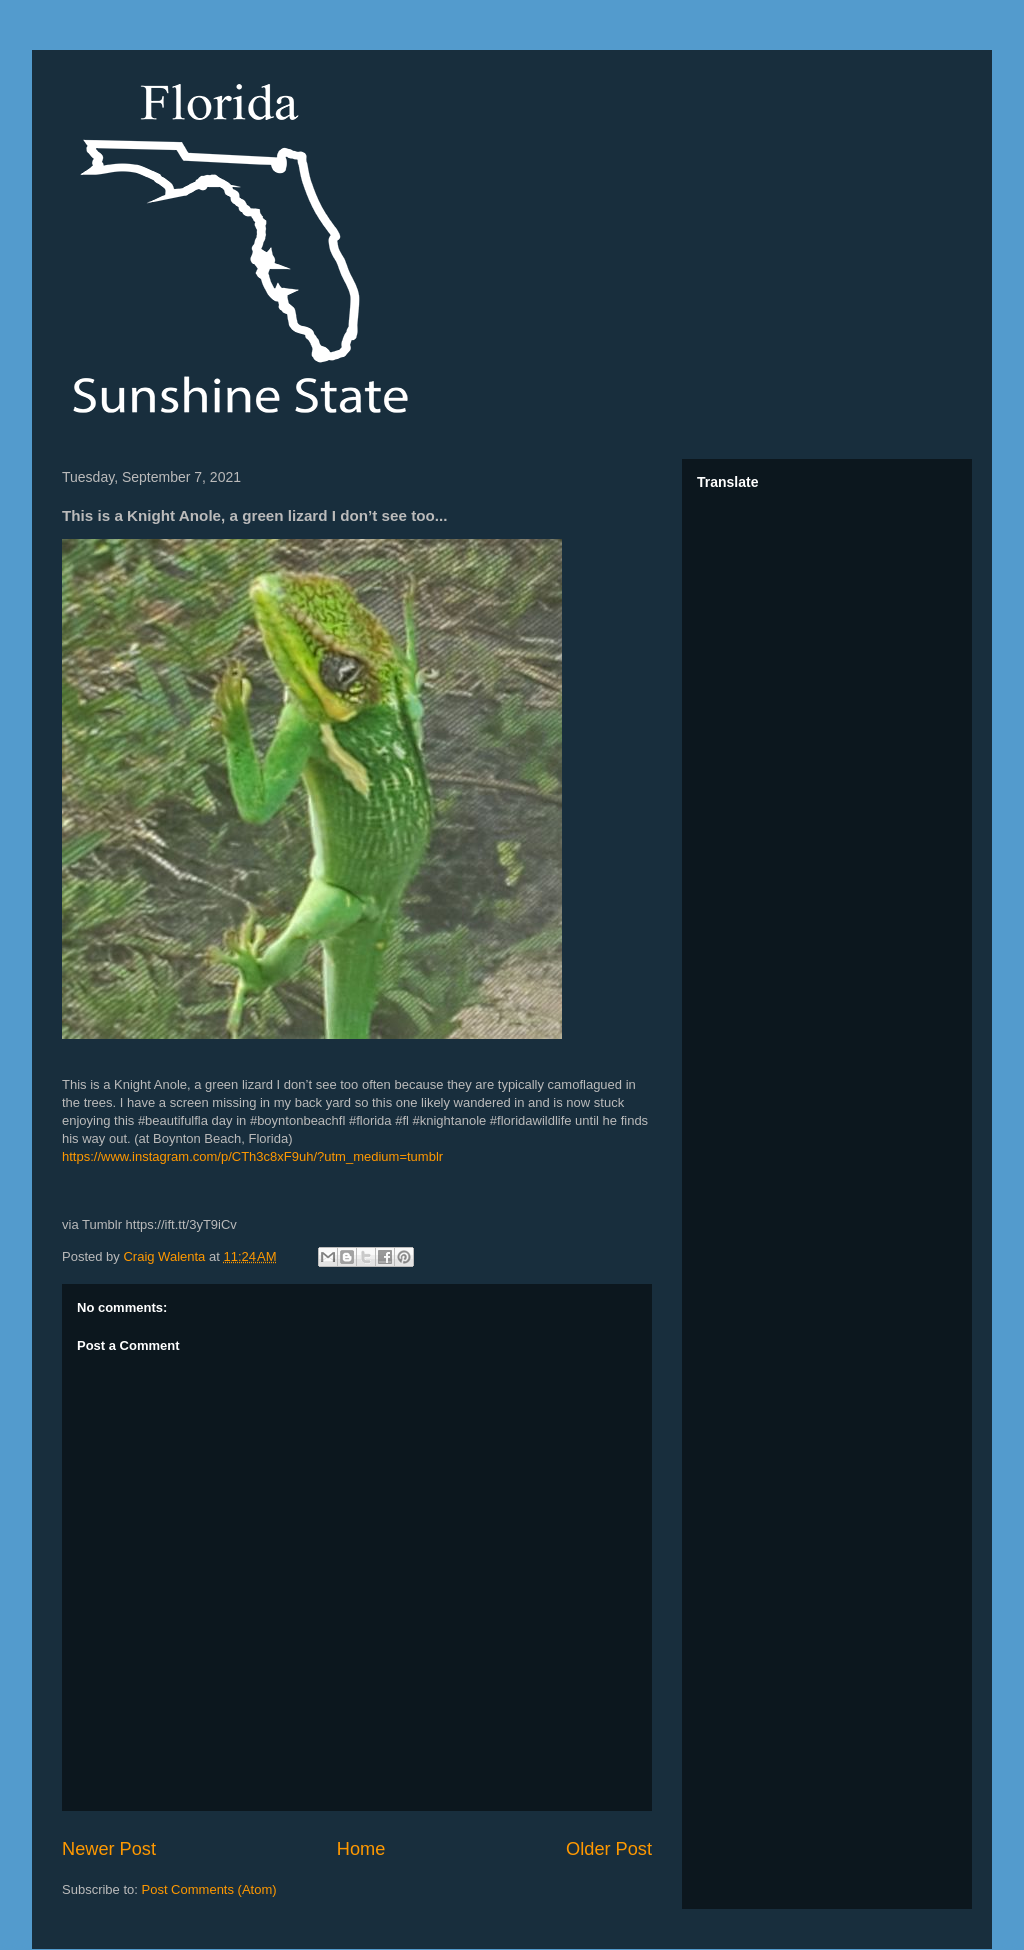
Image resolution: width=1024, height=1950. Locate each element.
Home (361, 1849)
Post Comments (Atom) (209, 1889)
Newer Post (109, 1849)
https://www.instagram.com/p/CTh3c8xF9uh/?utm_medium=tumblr (252, 1156)
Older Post (609, 1849)
